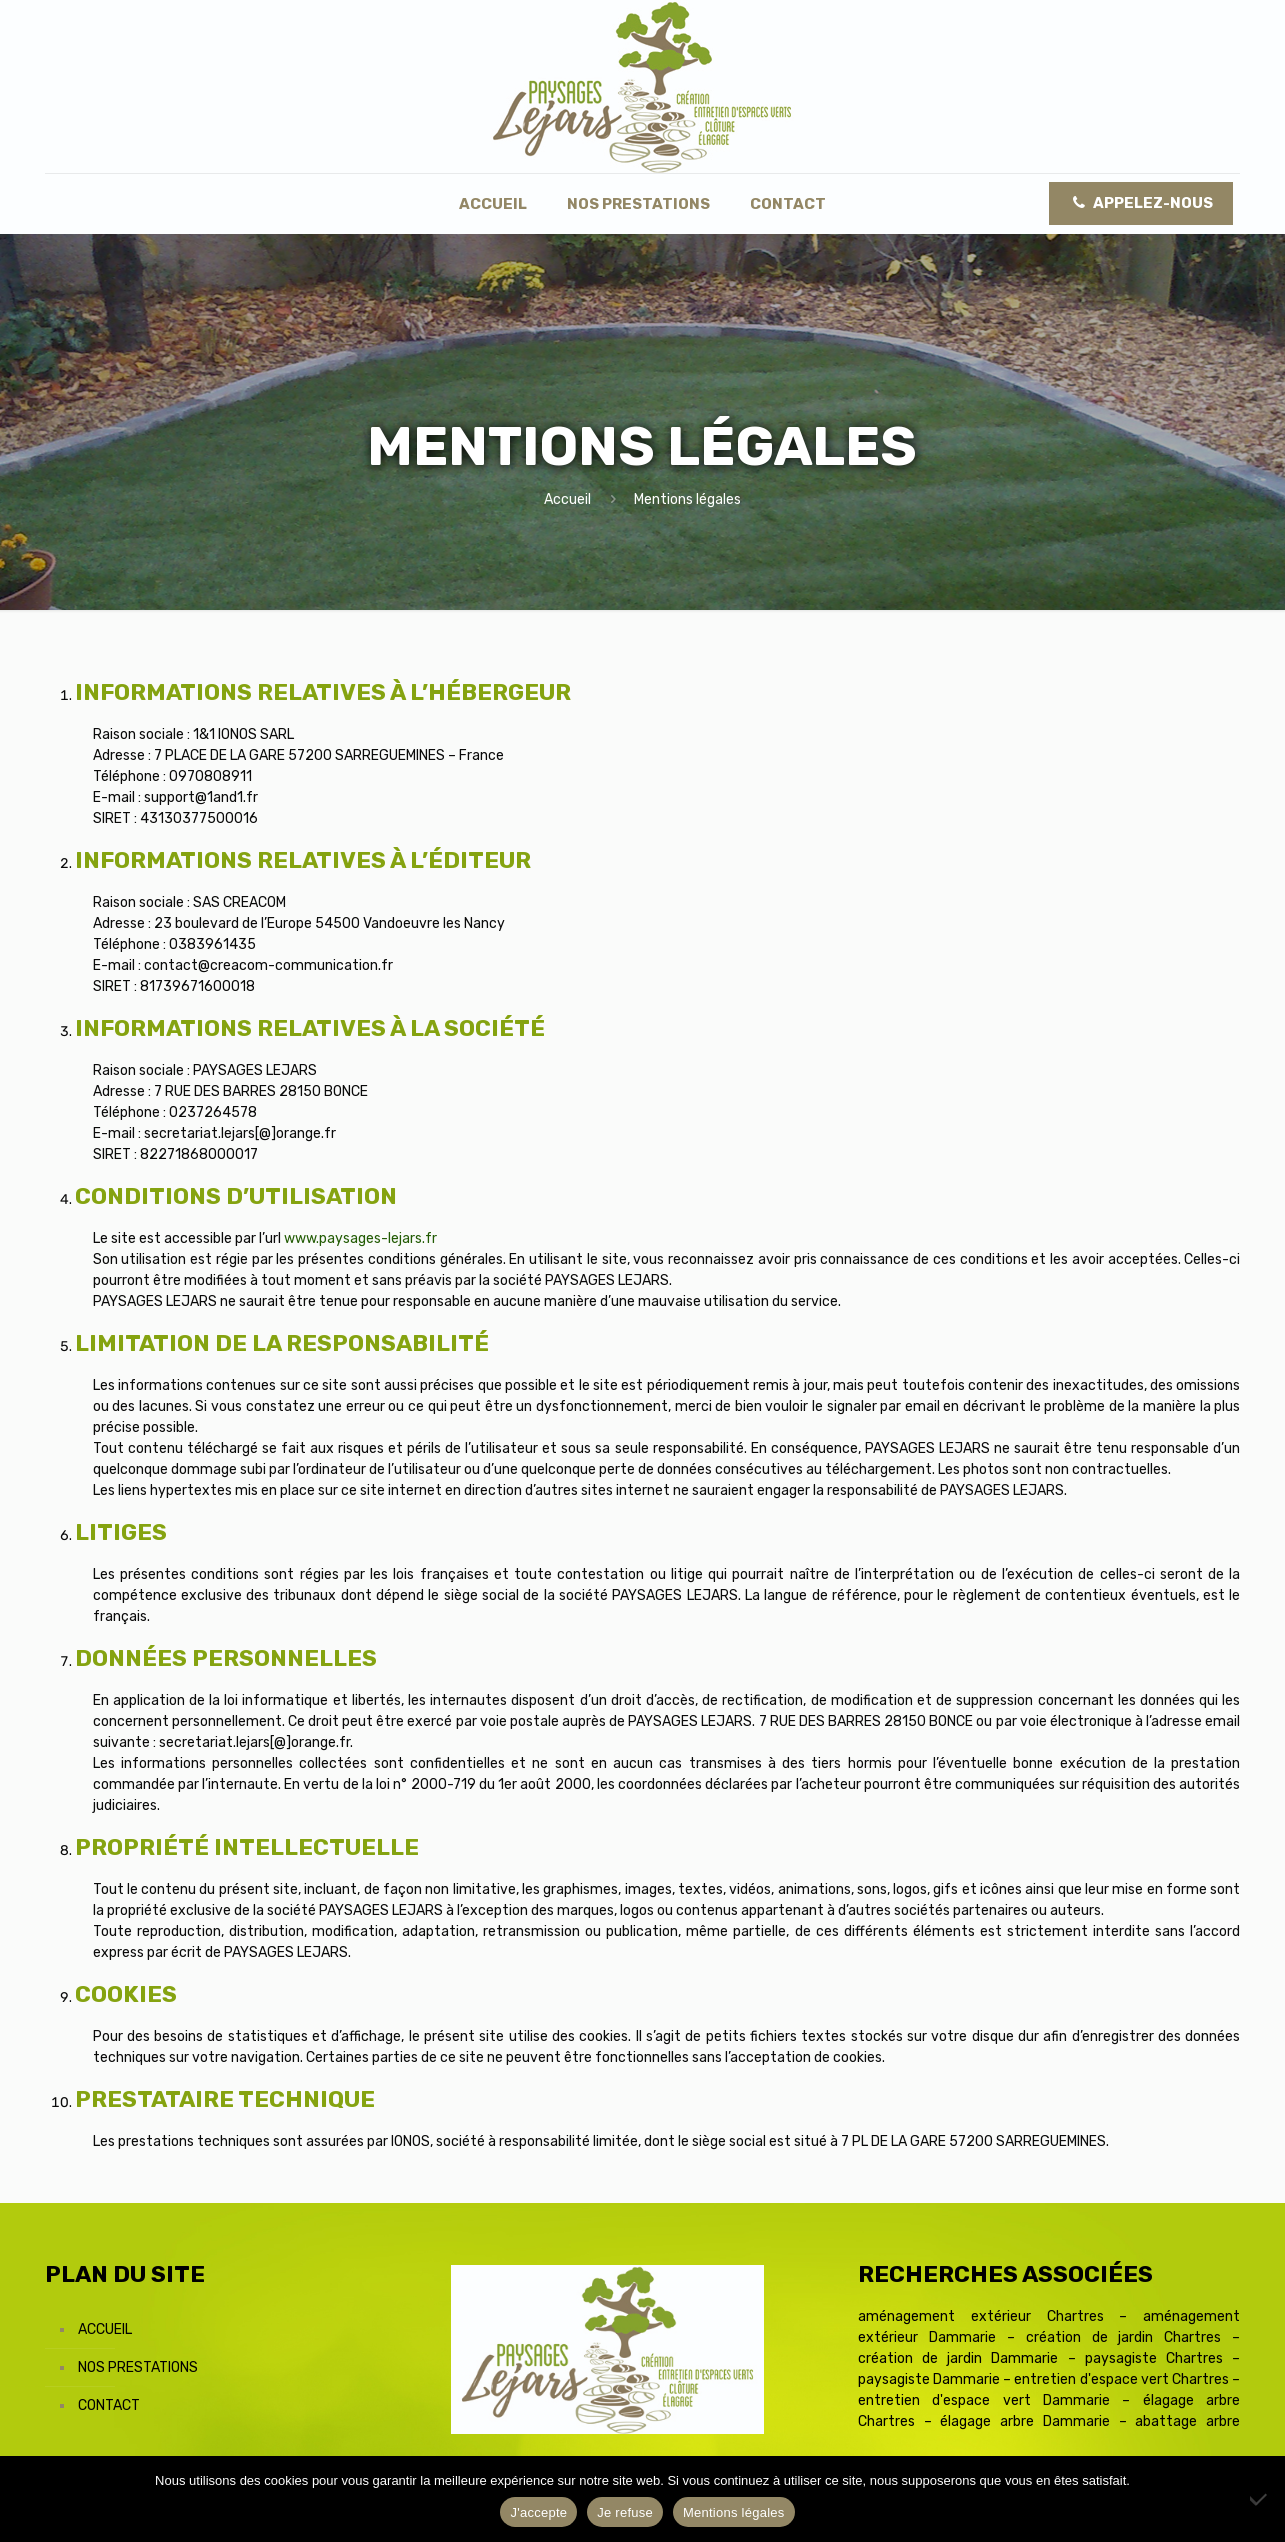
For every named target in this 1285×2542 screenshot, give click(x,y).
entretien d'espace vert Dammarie (984, 2400)
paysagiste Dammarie (929, 2379)
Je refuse (625, 2512)
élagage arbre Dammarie (1025, 2421)
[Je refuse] (1260, 2499)
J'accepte (538, 2512)
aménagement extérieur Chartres (981, 2316)
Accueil (567, 499)
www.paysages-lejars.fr (360, 1238)
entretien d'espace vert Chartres (1121, 2379)
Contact (109, 2405)
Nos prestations (138, 2367)
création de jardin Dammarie (958, 2358)
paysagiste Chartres (1154, 2358)
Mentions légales (734, 2512)
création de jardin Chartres (1124, 2337)
